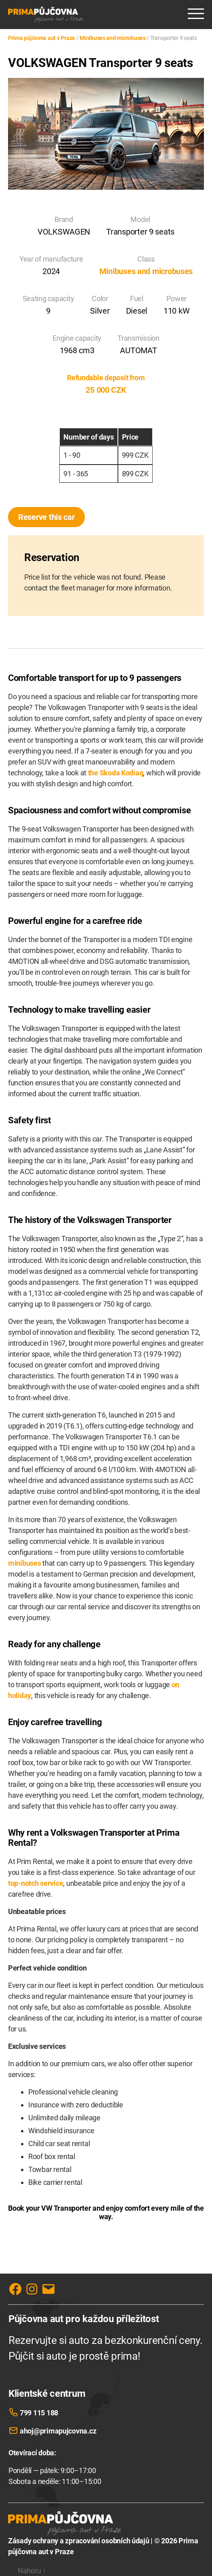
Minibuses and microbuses (146, 271)
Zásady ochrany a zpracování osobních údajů (78, 2540)
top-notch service (35, 1883)
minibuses (24, 1563)
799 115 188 (39, 2412)
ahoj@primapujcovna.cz (58, 2431)
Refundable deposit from (106, 377)
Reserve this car (46, 517)
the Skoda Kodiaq (115, 773)
